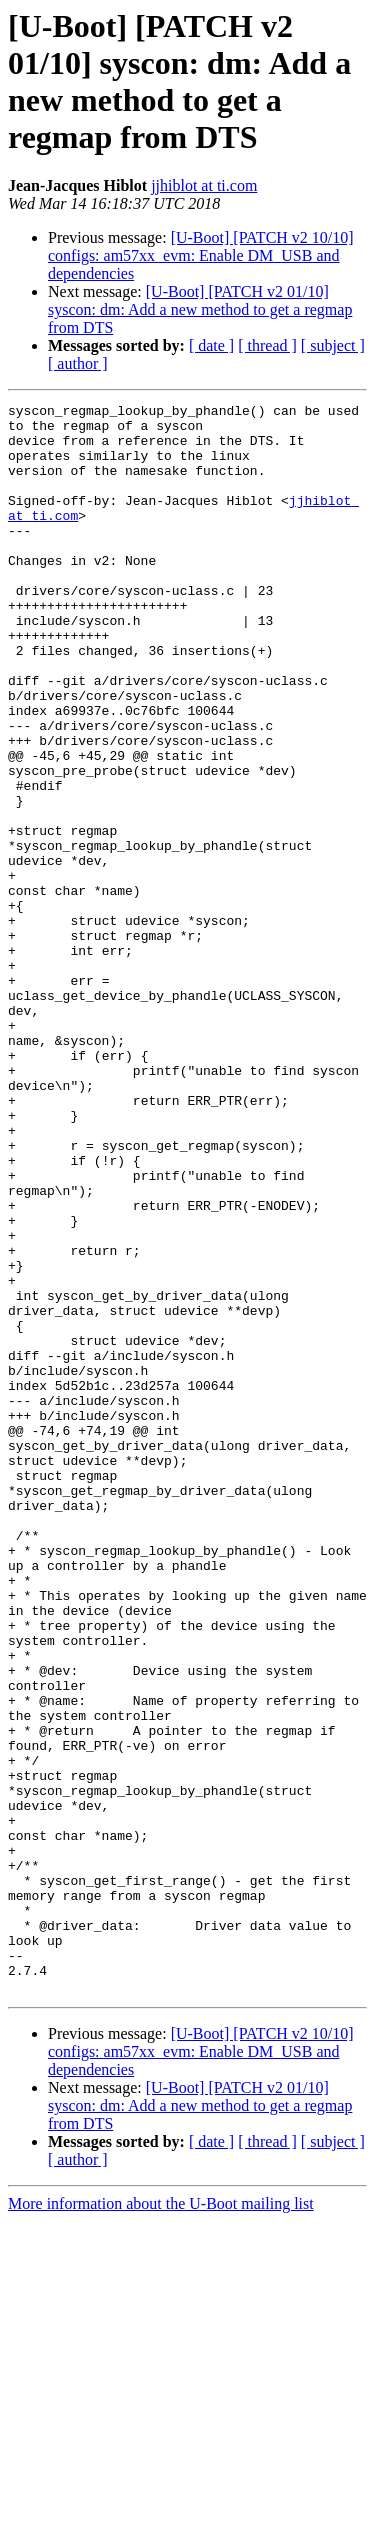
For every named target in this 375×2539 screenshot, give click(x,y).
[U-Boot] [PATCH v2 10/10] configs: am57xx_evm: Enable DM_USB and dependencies (201, 255)
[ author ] (78, 363)
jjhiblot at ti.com (204, 185)
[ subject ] (333, 345)
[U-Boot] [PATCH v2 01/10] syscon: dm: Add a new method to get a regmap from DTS (200, 309)
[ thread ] (267, 345)
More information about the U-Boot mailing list (161, 2521)
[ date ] (211, 345)
